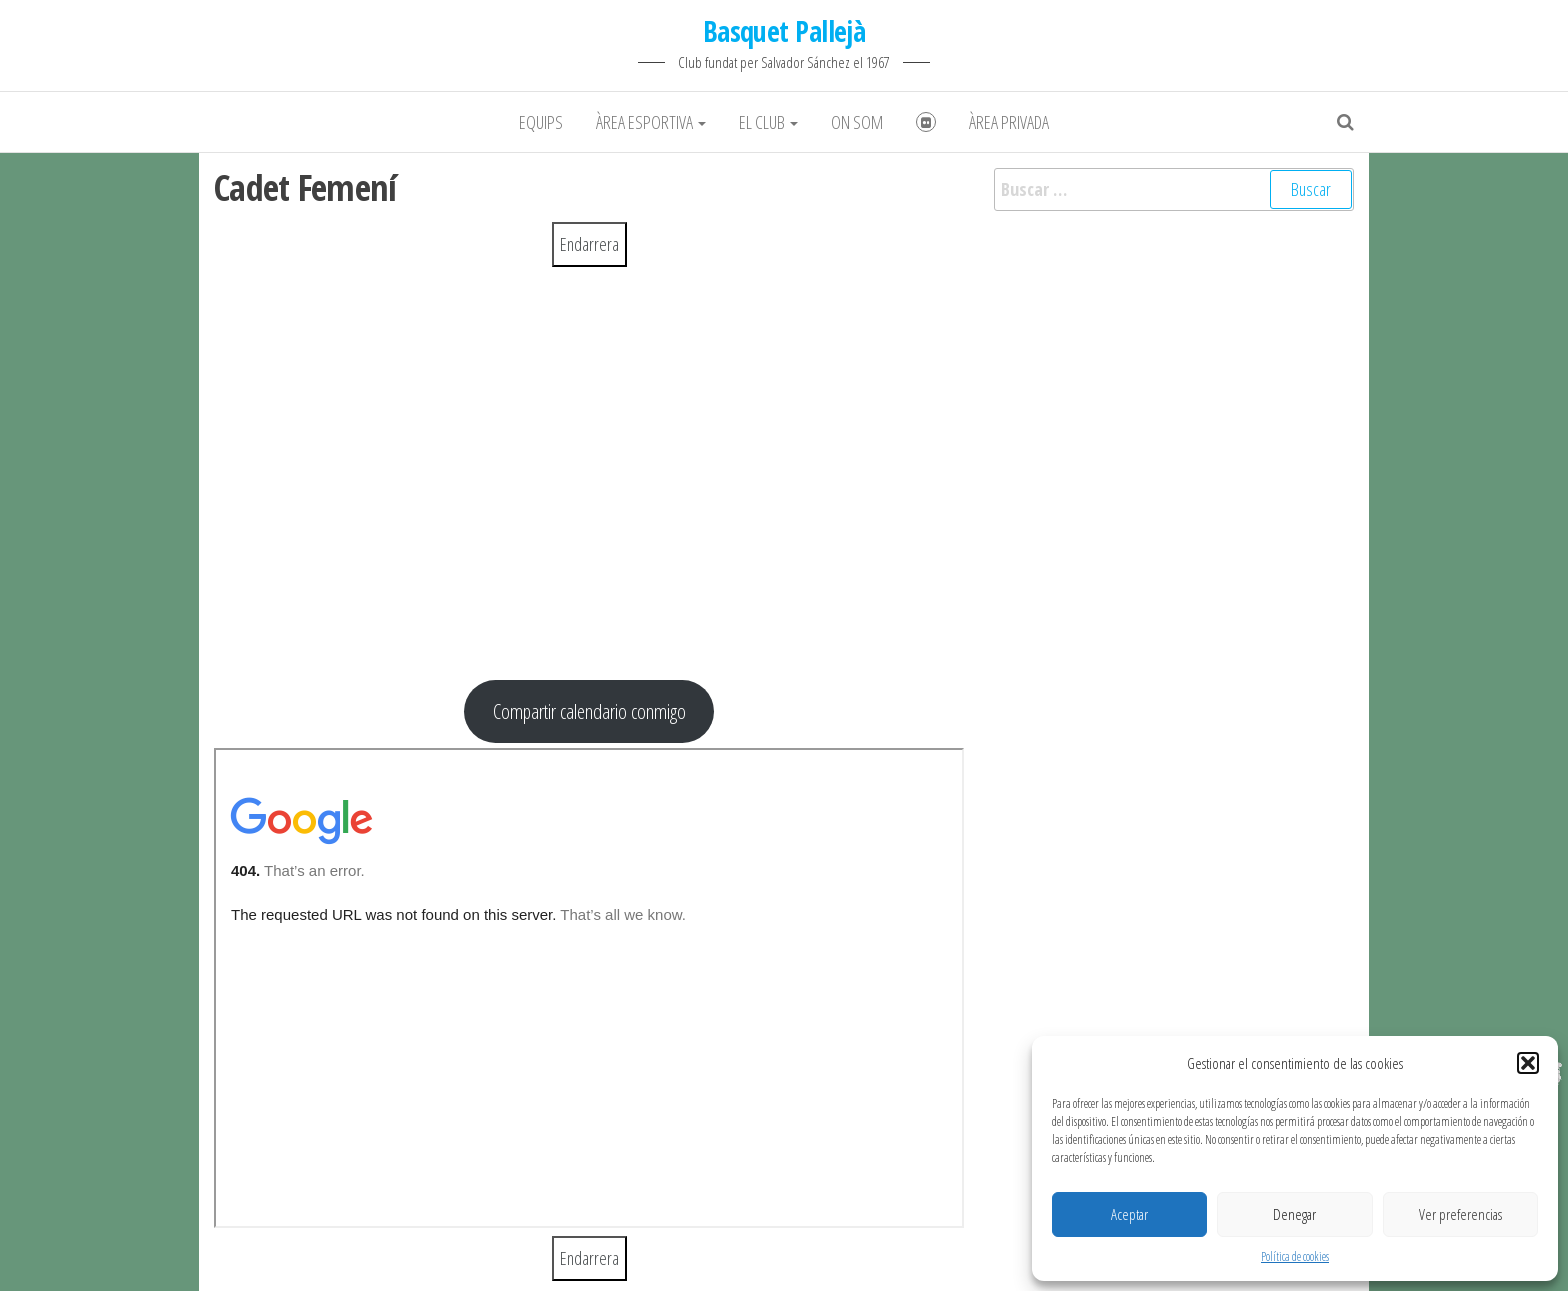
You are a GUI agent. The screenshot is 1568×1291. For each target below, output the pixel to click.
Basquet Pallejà (784, 31)
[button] (1528, 1063)
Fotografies (926, 122)
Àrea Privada (1009, 122)
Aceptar (1129, 1214)
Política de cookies (1295, 1256)
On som (857, 122)
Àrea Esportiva (651, 122)
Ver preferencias (1460, 1214)
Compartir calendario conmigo (589, 711)
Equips (541, 122)
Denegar (1294, 1214)
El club (768, 122)
